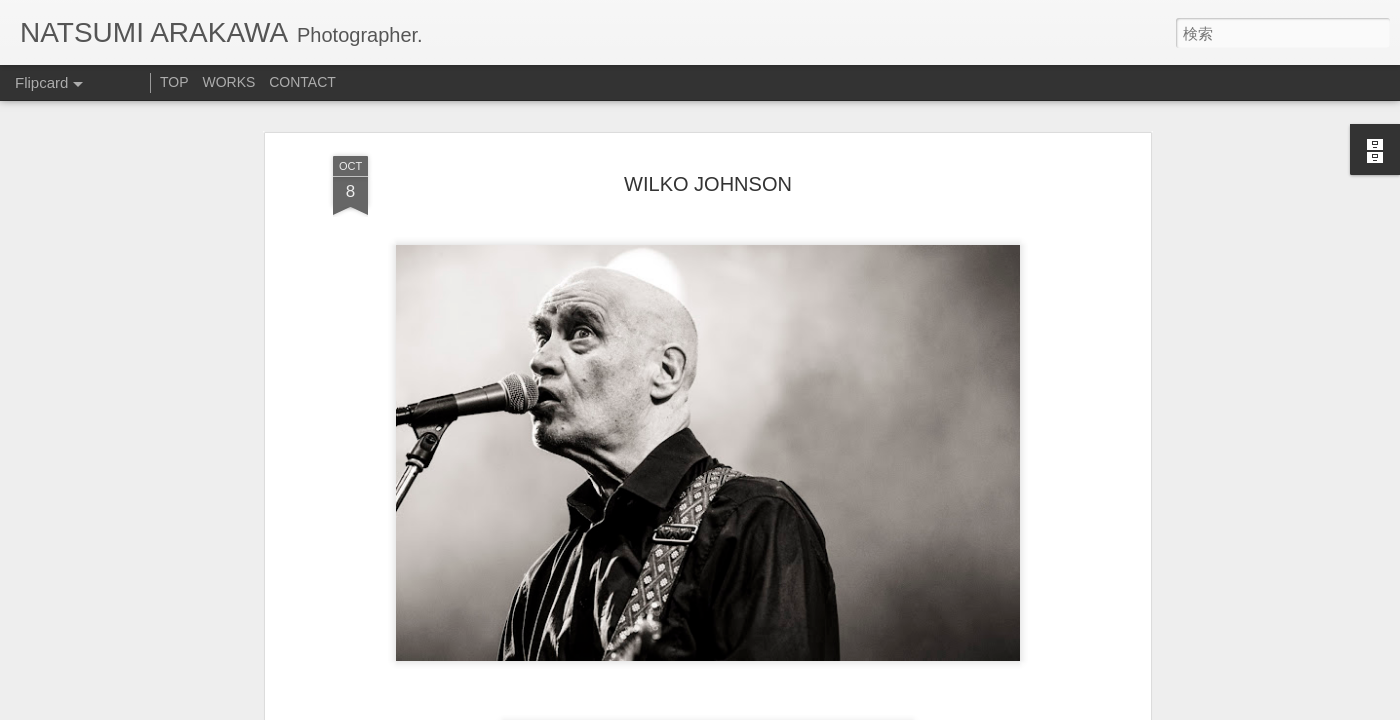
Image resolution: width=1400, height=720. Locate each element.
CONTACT (302, 82)
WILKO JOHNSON (708, 184)
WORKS (228, 82)
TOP (174, 82)
